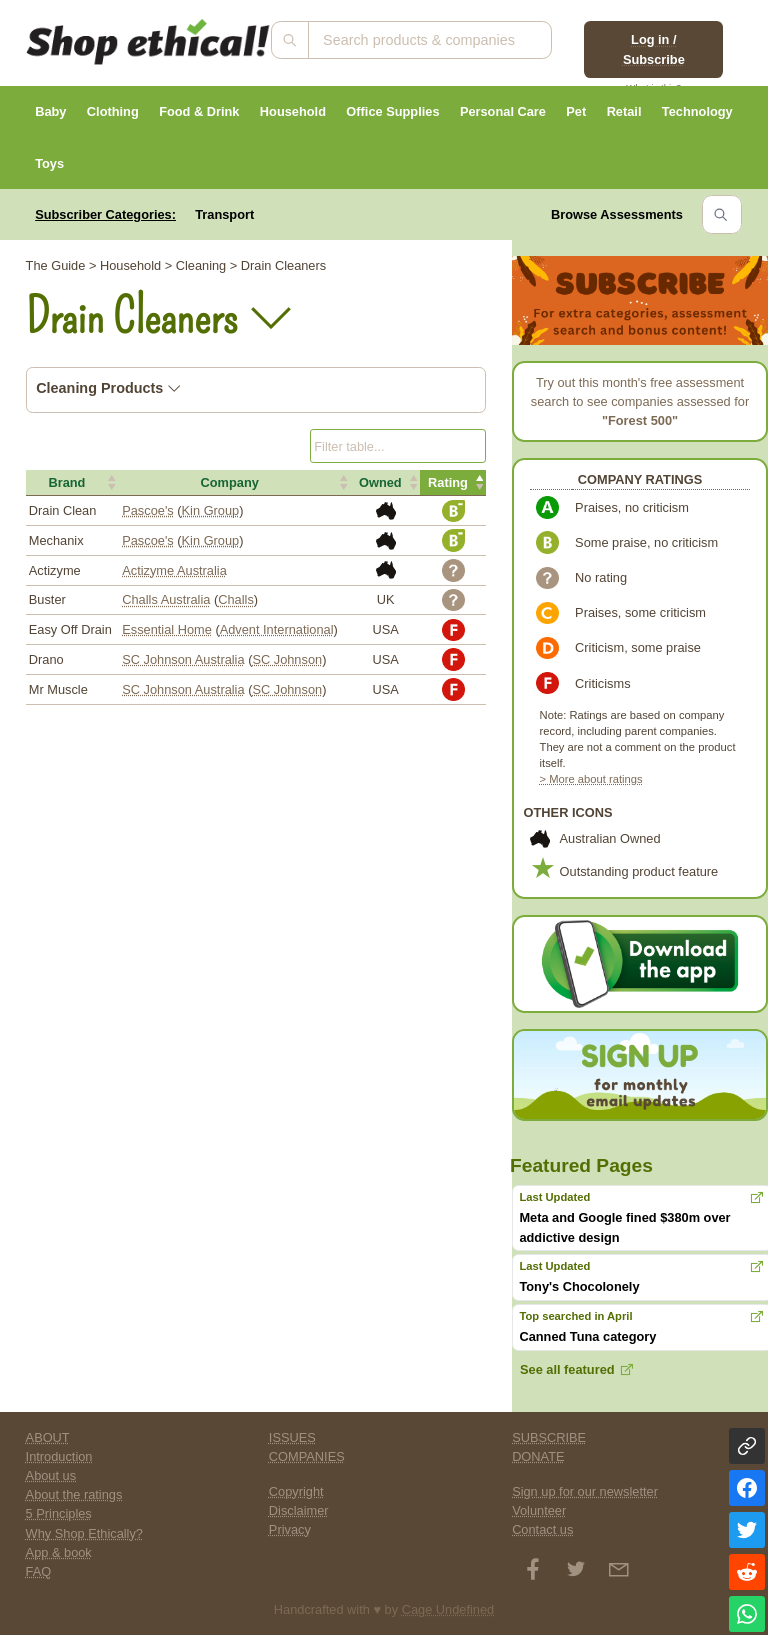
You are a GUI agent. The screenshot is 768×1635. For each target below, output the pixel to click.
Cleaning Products (108, 388)
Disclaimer (299, 1510)
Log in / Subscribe (654, 49)
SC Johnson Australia (183, 659)
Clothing (113, 111)
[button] (72, 483)
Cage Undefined (448, 1609)
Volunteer (539, 1510)
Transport (224, 214)
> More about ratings (591, 779)
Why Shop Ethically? (84, 1533)
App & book (59, 1552)
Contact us (542, 1529)
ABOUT (48, 1437)
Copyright (296, 1491)
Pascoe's (148, 510)
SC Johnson (287, 659)
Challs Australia (166, 599)
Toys (49, 163)
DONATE (538, 1456)
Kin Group (211, 510)
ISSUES (292, 1437)
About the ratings (74, 1494)
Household (293, 111)
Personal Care (503, 111)
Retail (624, 111)
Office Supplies (392, 111)
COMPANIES (307, 1456)
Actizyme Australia (174, 570)
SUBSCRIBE (549, 1437)
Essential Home (167, 629)
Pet (576, 111)
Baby (50, 111)
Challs (236, 599)
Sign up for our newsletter (585, 1491)
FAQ (39, 1571)
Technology (697, 111)
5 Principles (59, 1513)
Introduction (59, 1456)
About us (51, 1475)
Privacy (290, 1529)
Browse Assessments (617, 214)
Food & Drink (199, 111)
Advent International (277, 629)
